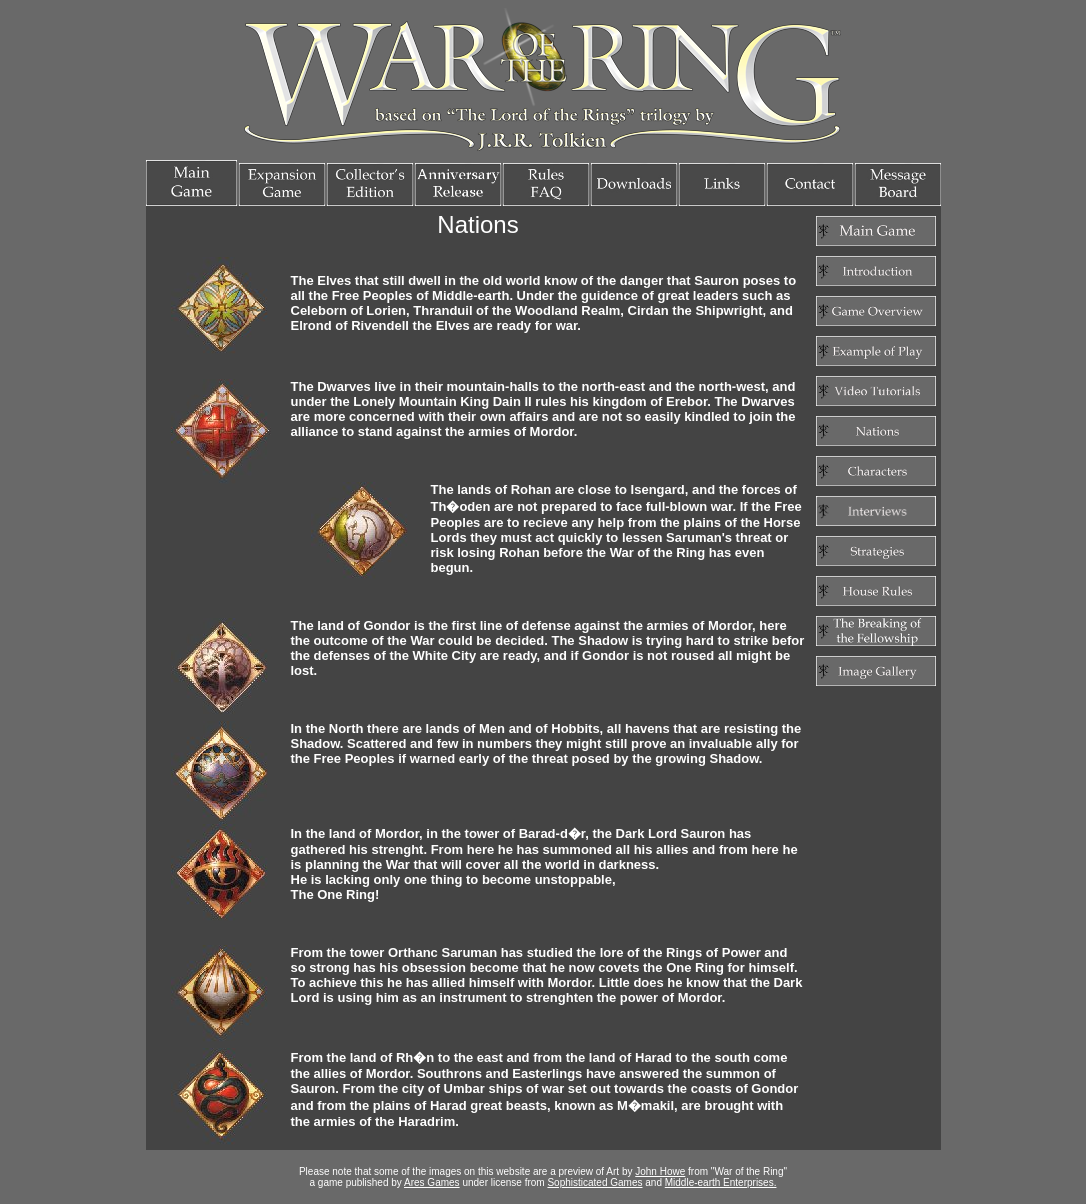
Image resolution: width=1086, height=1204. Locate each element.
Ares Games (432, 1182)
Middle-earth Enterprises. (721, 1182)
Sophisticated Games (594, 1182)
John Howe (660, 1171)
